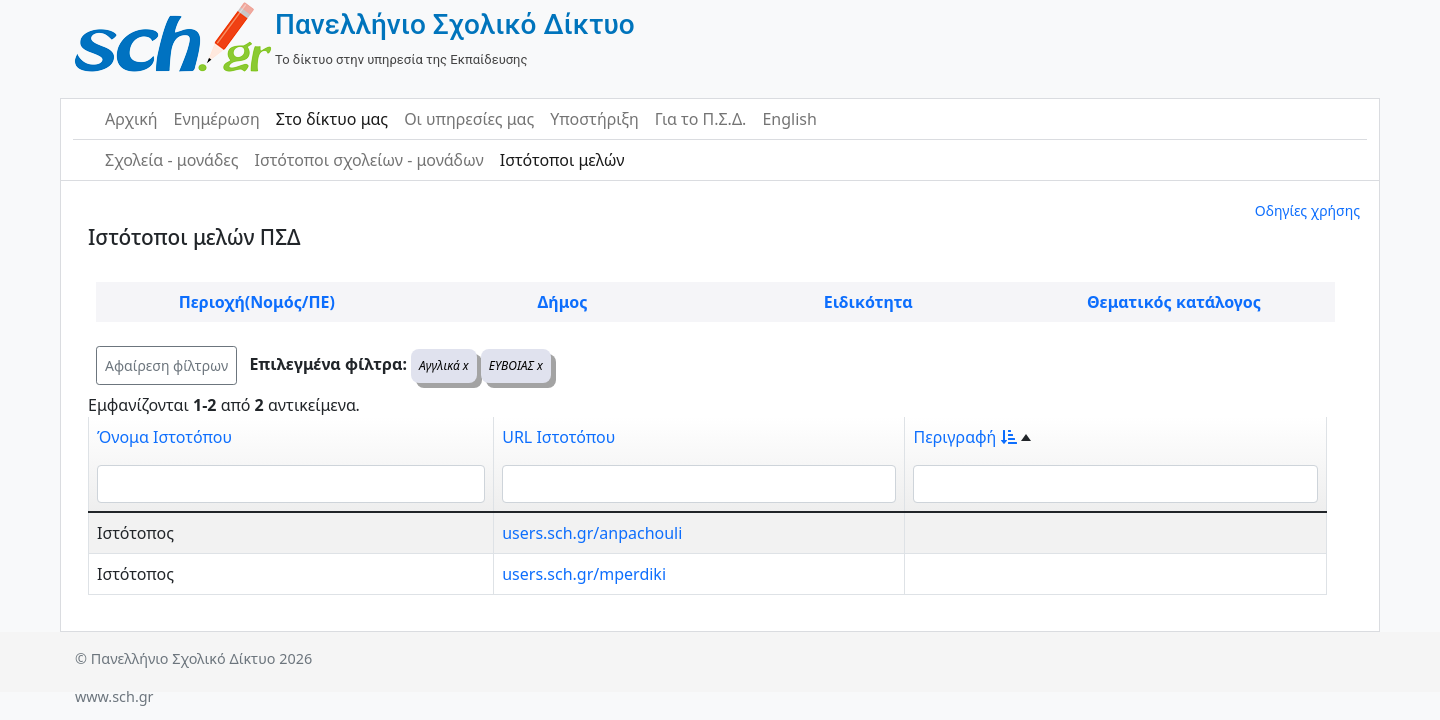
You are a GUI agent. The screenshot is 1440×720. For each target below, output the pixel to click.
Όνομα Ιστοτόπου (164, 437)
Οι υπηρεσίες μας (469, 119)
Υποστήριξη (594, 119)
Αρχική (131, 119)
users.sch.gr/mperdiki (584, 574)
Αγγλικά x (444, 365)
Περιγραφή (965, 437)
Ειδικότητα (868, 302)
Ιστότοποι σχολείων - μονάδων (368, 160)
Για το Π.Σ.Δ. (701, 119)
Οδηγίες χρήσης (1307, 210)
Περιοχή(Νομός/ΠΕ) (257, 302)
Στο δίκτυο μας (332, 119)
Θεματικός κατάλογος (1174, 302)
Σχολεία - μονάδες (171, 160)
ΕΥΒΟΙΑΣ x (516, 365)
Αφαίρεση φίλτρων (166, 365)
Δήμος (563, 302)
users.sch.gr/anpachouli (592, 533)
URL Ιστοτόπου (558, 437)
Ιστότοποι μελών (562, 160)
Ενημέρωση (217, 119)
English (789, 119)
